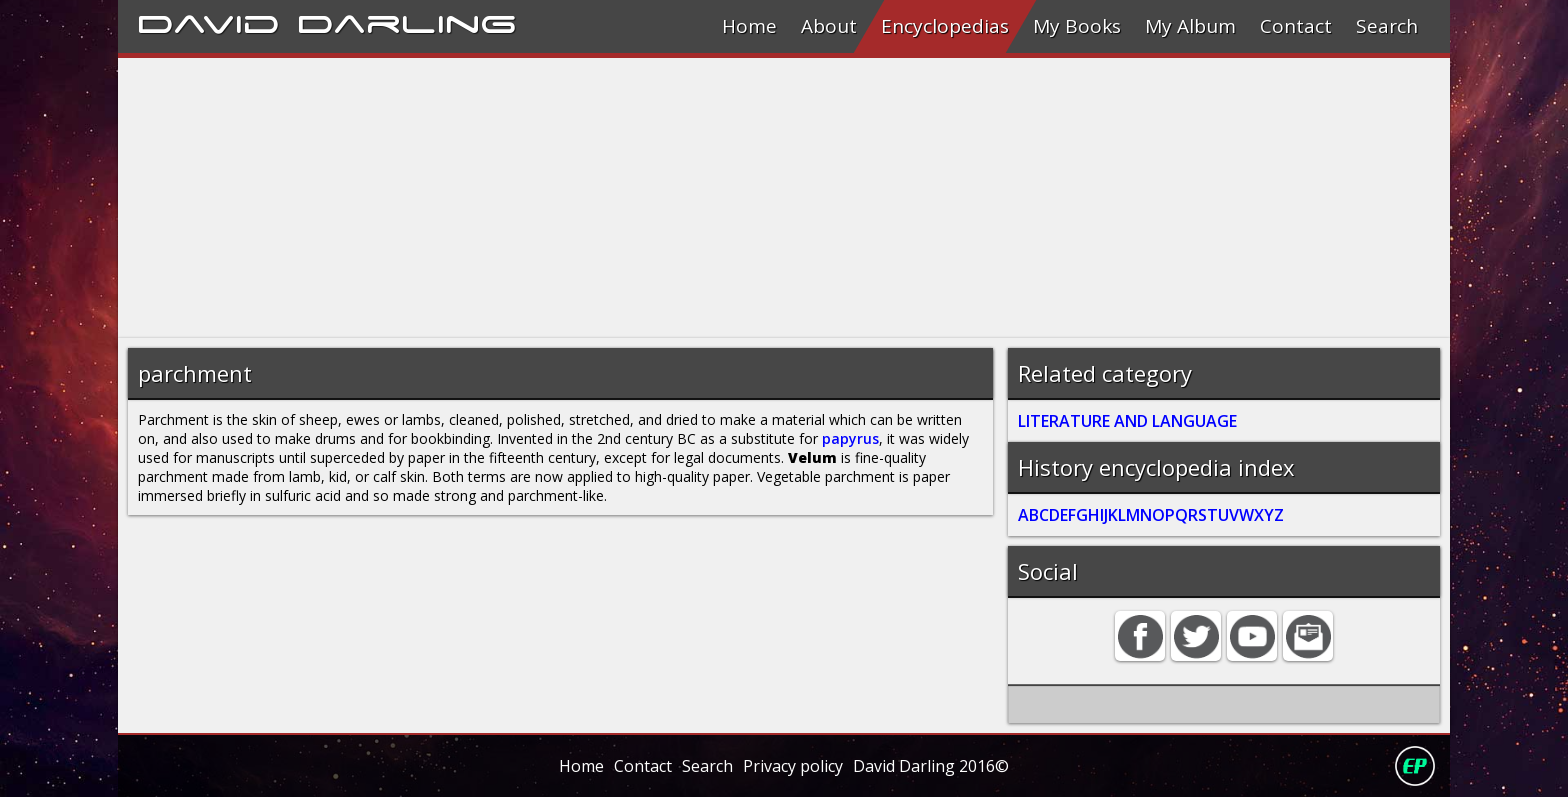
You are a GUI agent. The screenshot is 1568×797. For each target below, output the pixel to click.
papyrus (850, 438)
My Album (1190, 26)
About (829, 26)
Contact (1296, 26)
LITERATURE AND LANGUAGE (1127, 421)
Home (749, 26)
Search (1387, 26)
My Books (1077, 26)
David (208, 21)
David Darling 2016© (931, 766)
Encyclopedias (945, 26)
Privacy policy (793, 766)
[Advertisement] (718, 198)
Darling (407, 21)
